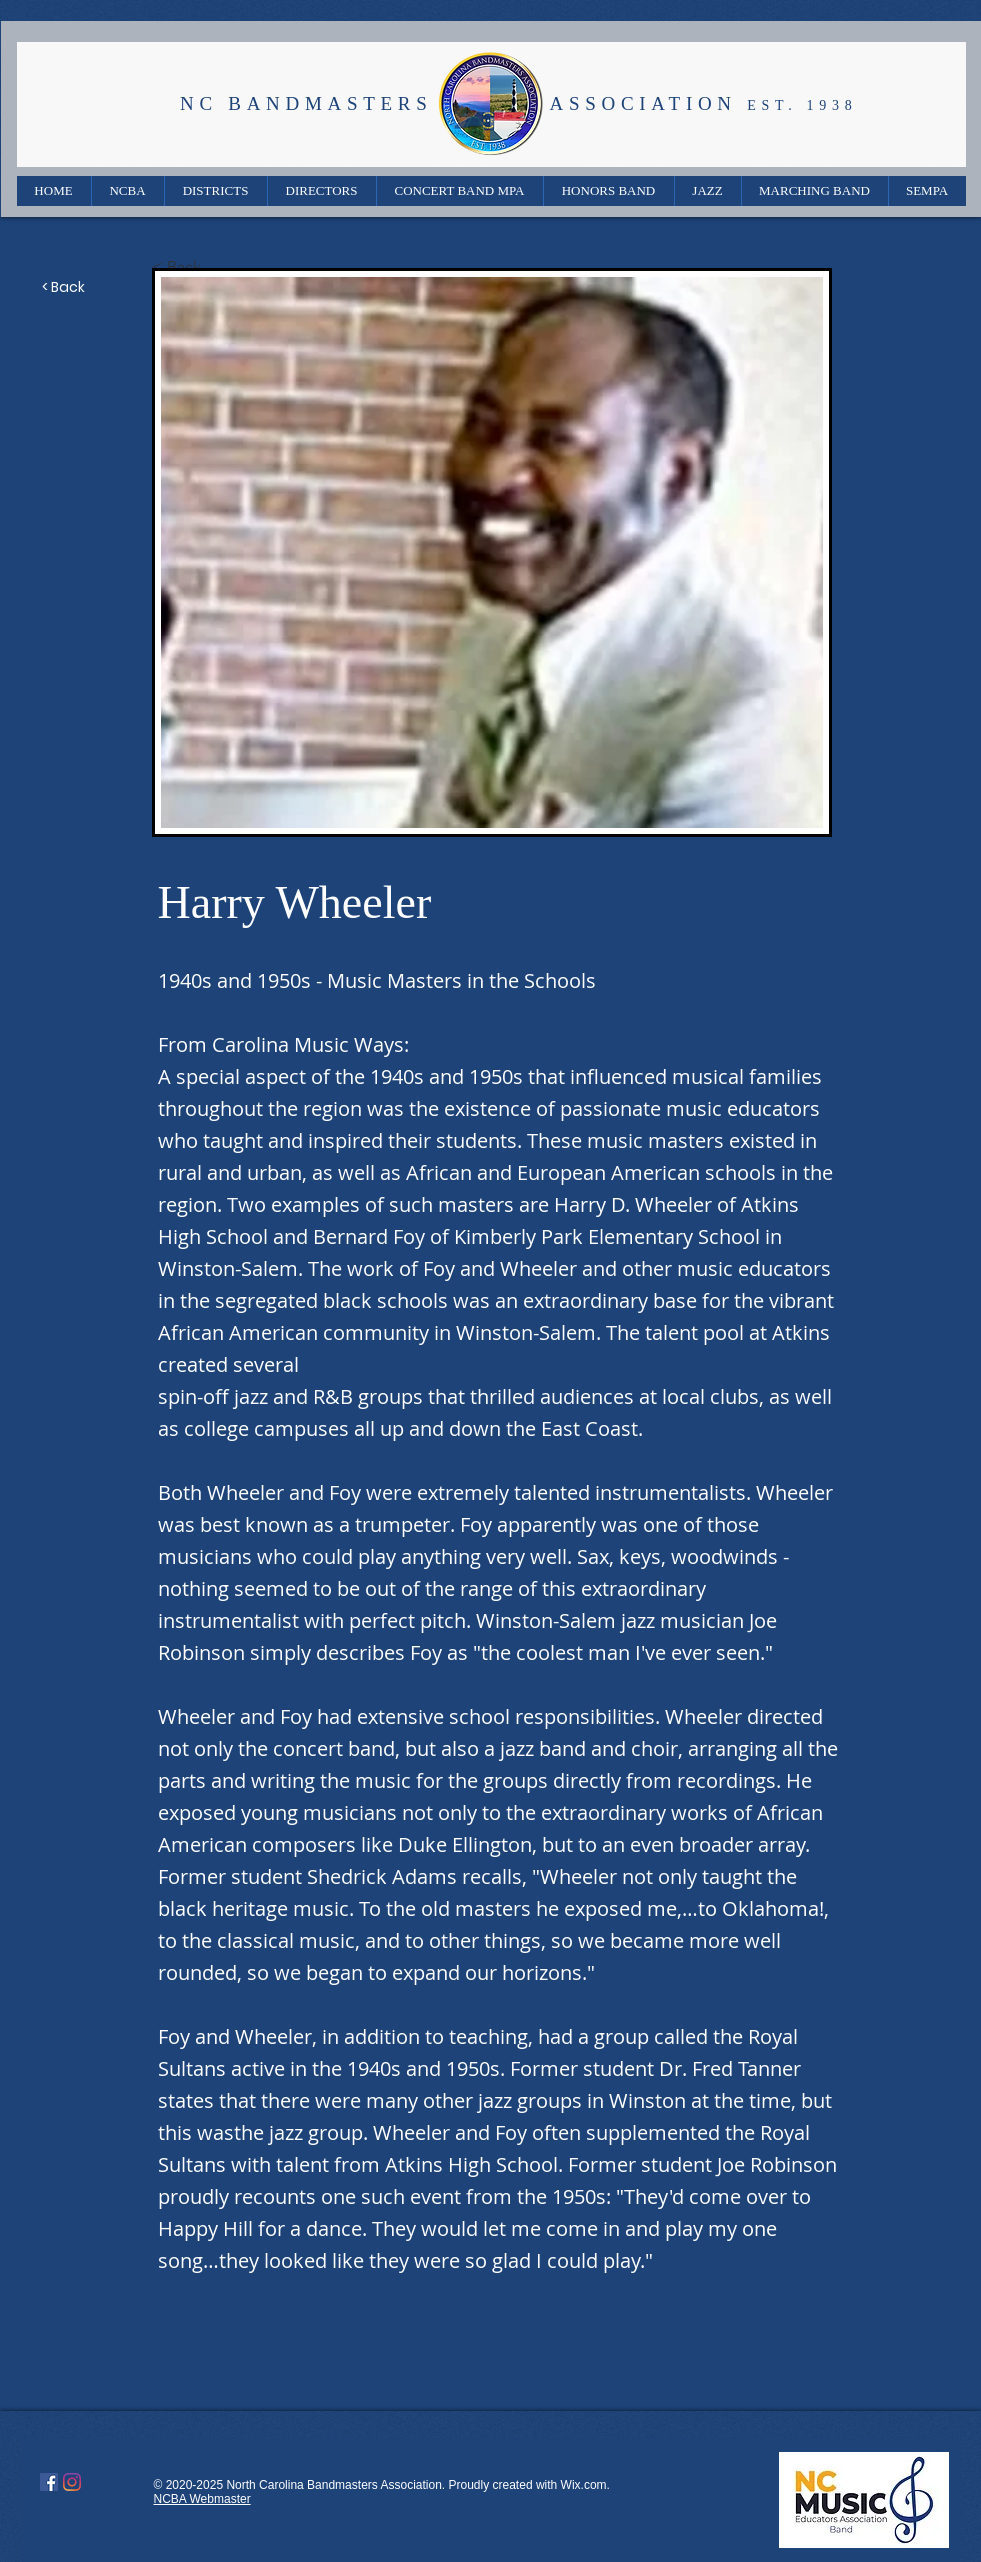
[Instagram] (72, 2482)
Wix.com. (585, 2485)
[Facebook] (49, 2482)
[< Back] (218, 267)
